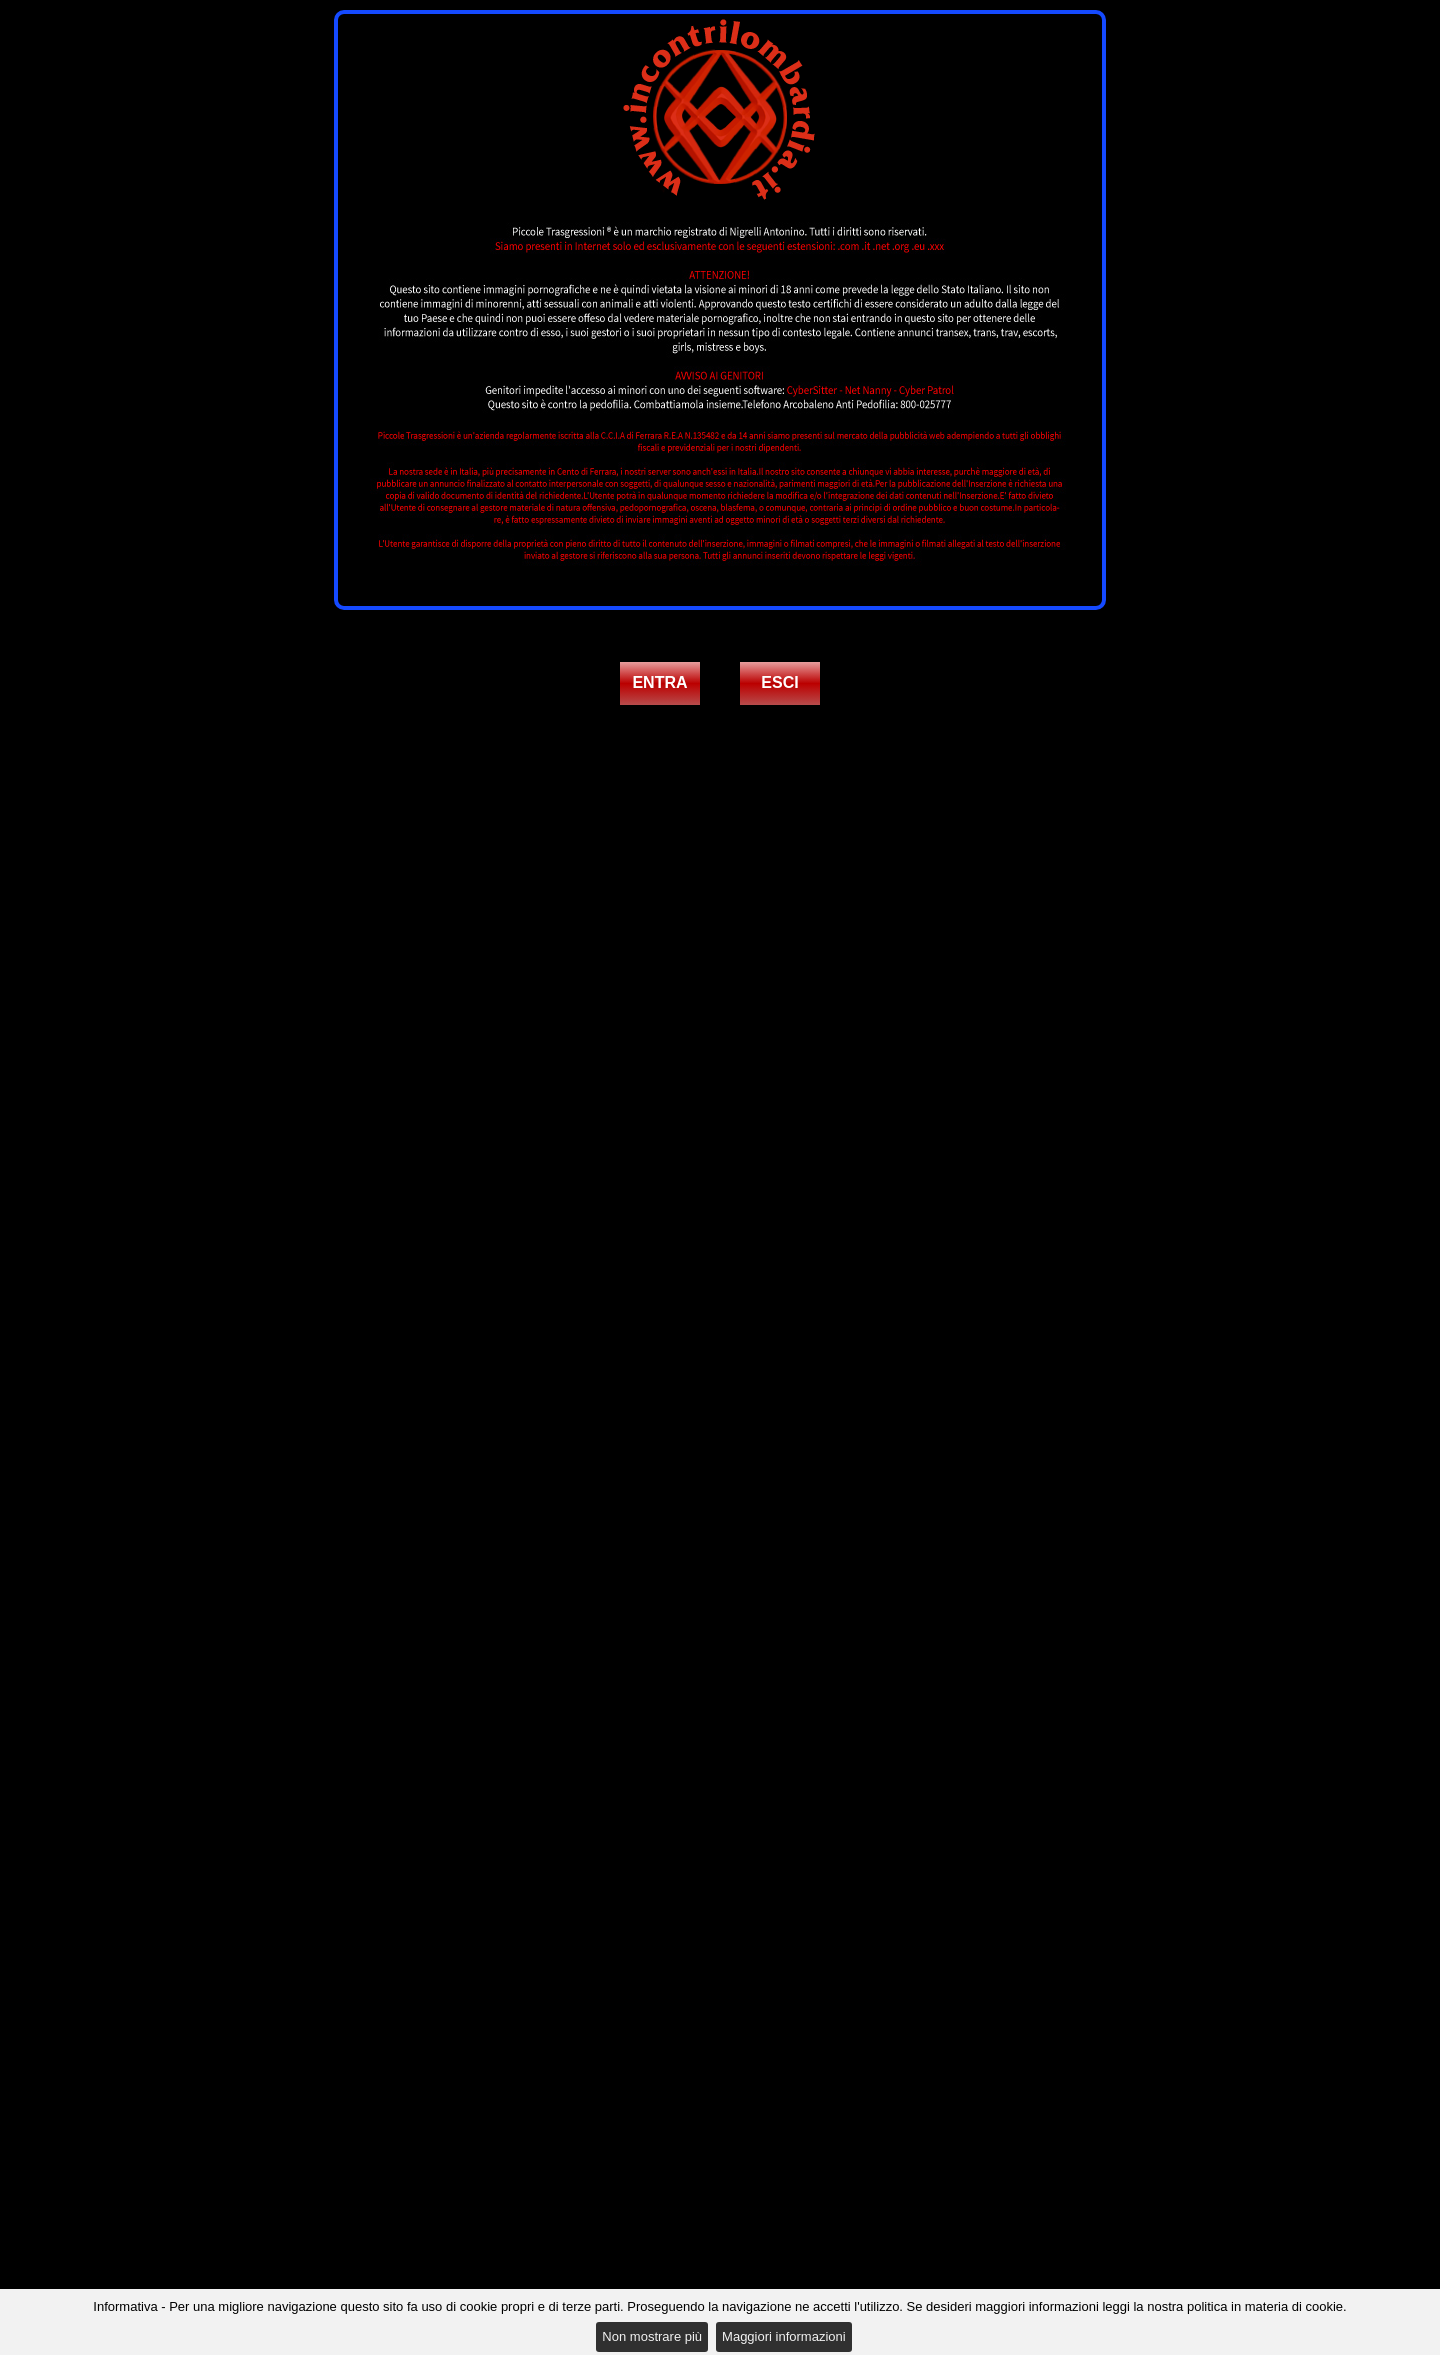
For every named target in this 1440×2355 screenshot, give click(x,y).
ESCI (779, 682)
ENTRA (659, 682)
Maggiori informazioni (784, 2336)
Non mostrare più (652, 2336)
